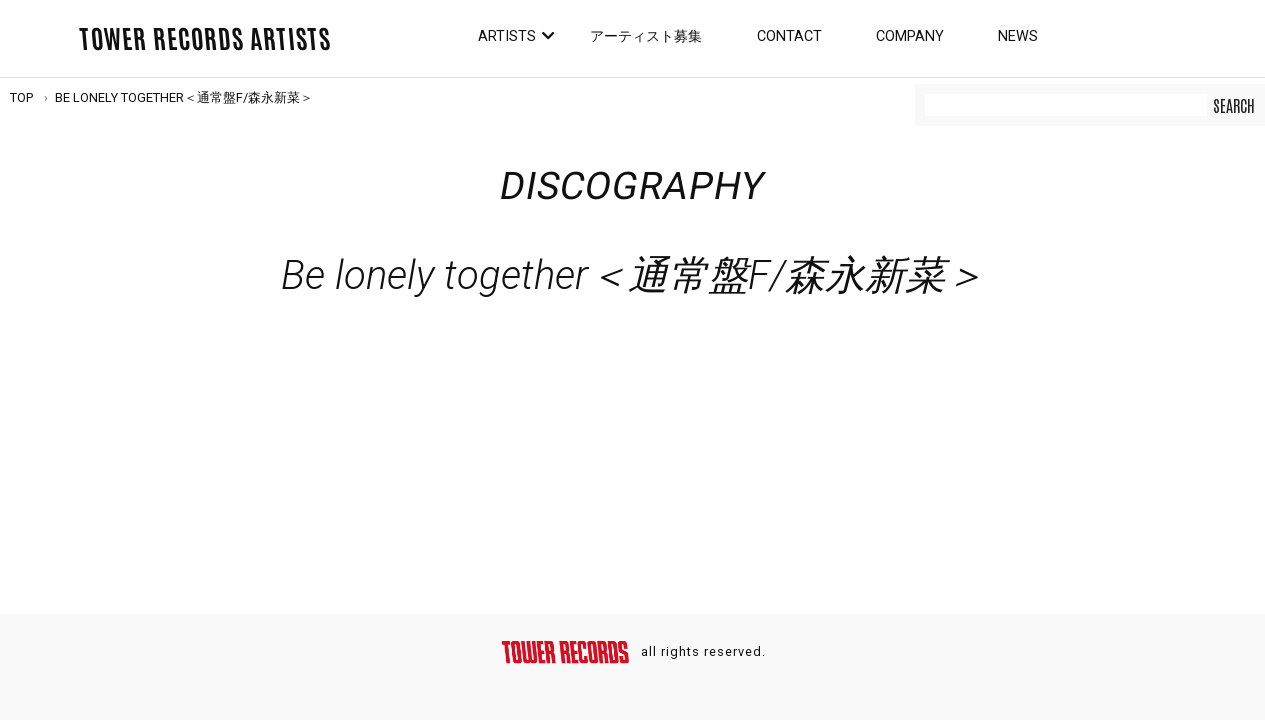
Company (910, 36)
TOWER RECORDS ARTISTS (205, 37)
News (1018, 36)
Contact (789, 36)
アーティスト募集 (646, 36)
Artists (507, 36)
